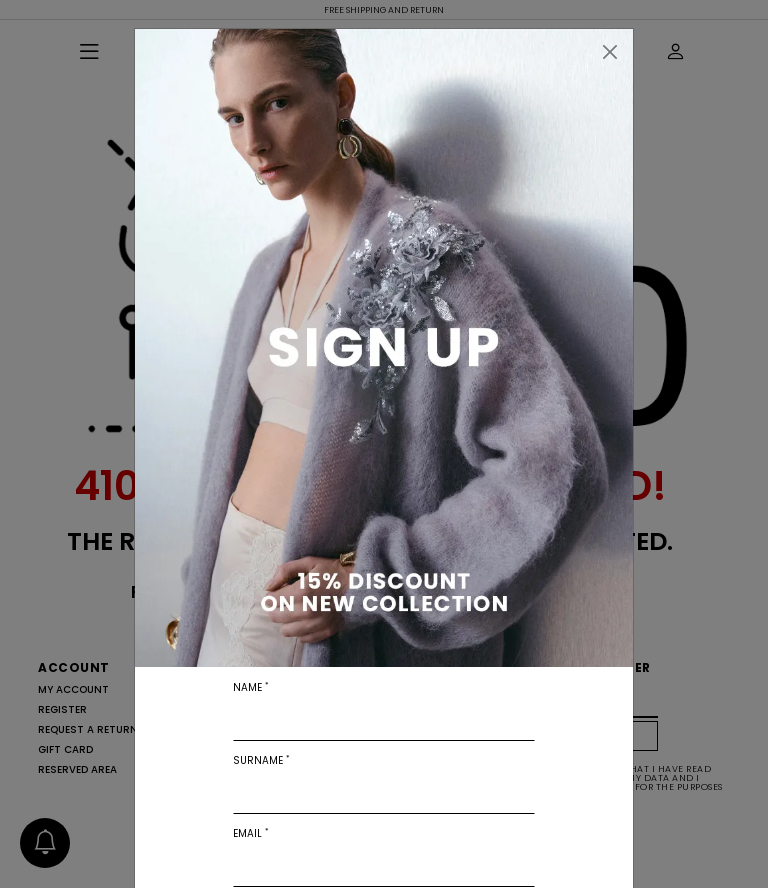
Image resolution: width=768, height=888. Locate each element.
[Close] (610, 52)
